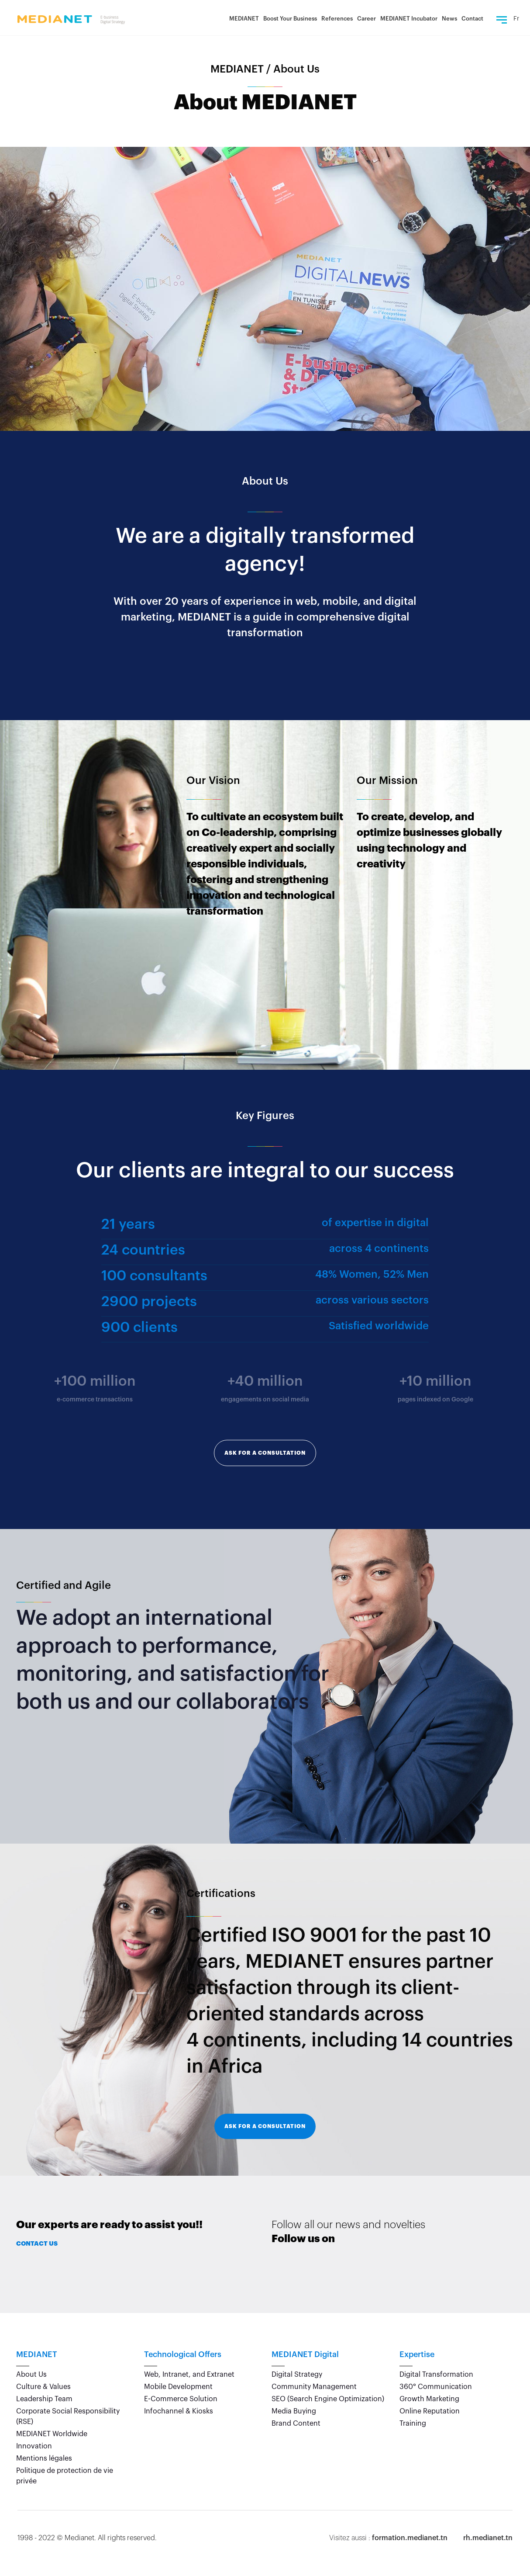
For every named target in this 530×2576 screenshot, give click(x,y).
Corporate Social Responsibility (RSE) (68, 2416)
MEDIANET (244, 18)
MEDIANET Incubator (408, 18)
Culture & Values (43, 2386)
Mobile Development (178, 2386)
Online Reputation (429, 2411)
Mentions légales (44, 2458)
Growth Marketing (429, 2399)
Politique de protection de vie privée (64, 2476)
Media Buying (294, 2411)
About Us (31, 2374)
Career (366, 18)
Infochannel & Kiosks (178, 2411)
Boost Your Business (290, 18)
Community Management (314, 2386)
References (337, 18)
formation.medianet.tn (409, 2537)
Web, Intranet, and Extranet (189, 2374)
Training (412, 2423)
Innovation (34, 2446)
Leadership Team (44, 2399)
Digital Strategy (297, 2374)
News (449, 18)
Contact (472, 18)
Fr (516, 19)
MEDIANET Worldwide (51, 2433)
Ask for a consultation (265, 1453)
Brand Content (296, 2423)
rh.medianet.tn (488, 2537)
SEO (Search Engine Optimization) (328, 2399)
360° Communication (435, 2386)
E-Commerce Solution (180, 2399)
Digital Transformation (436, 2374)
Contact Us (37, 2243)
